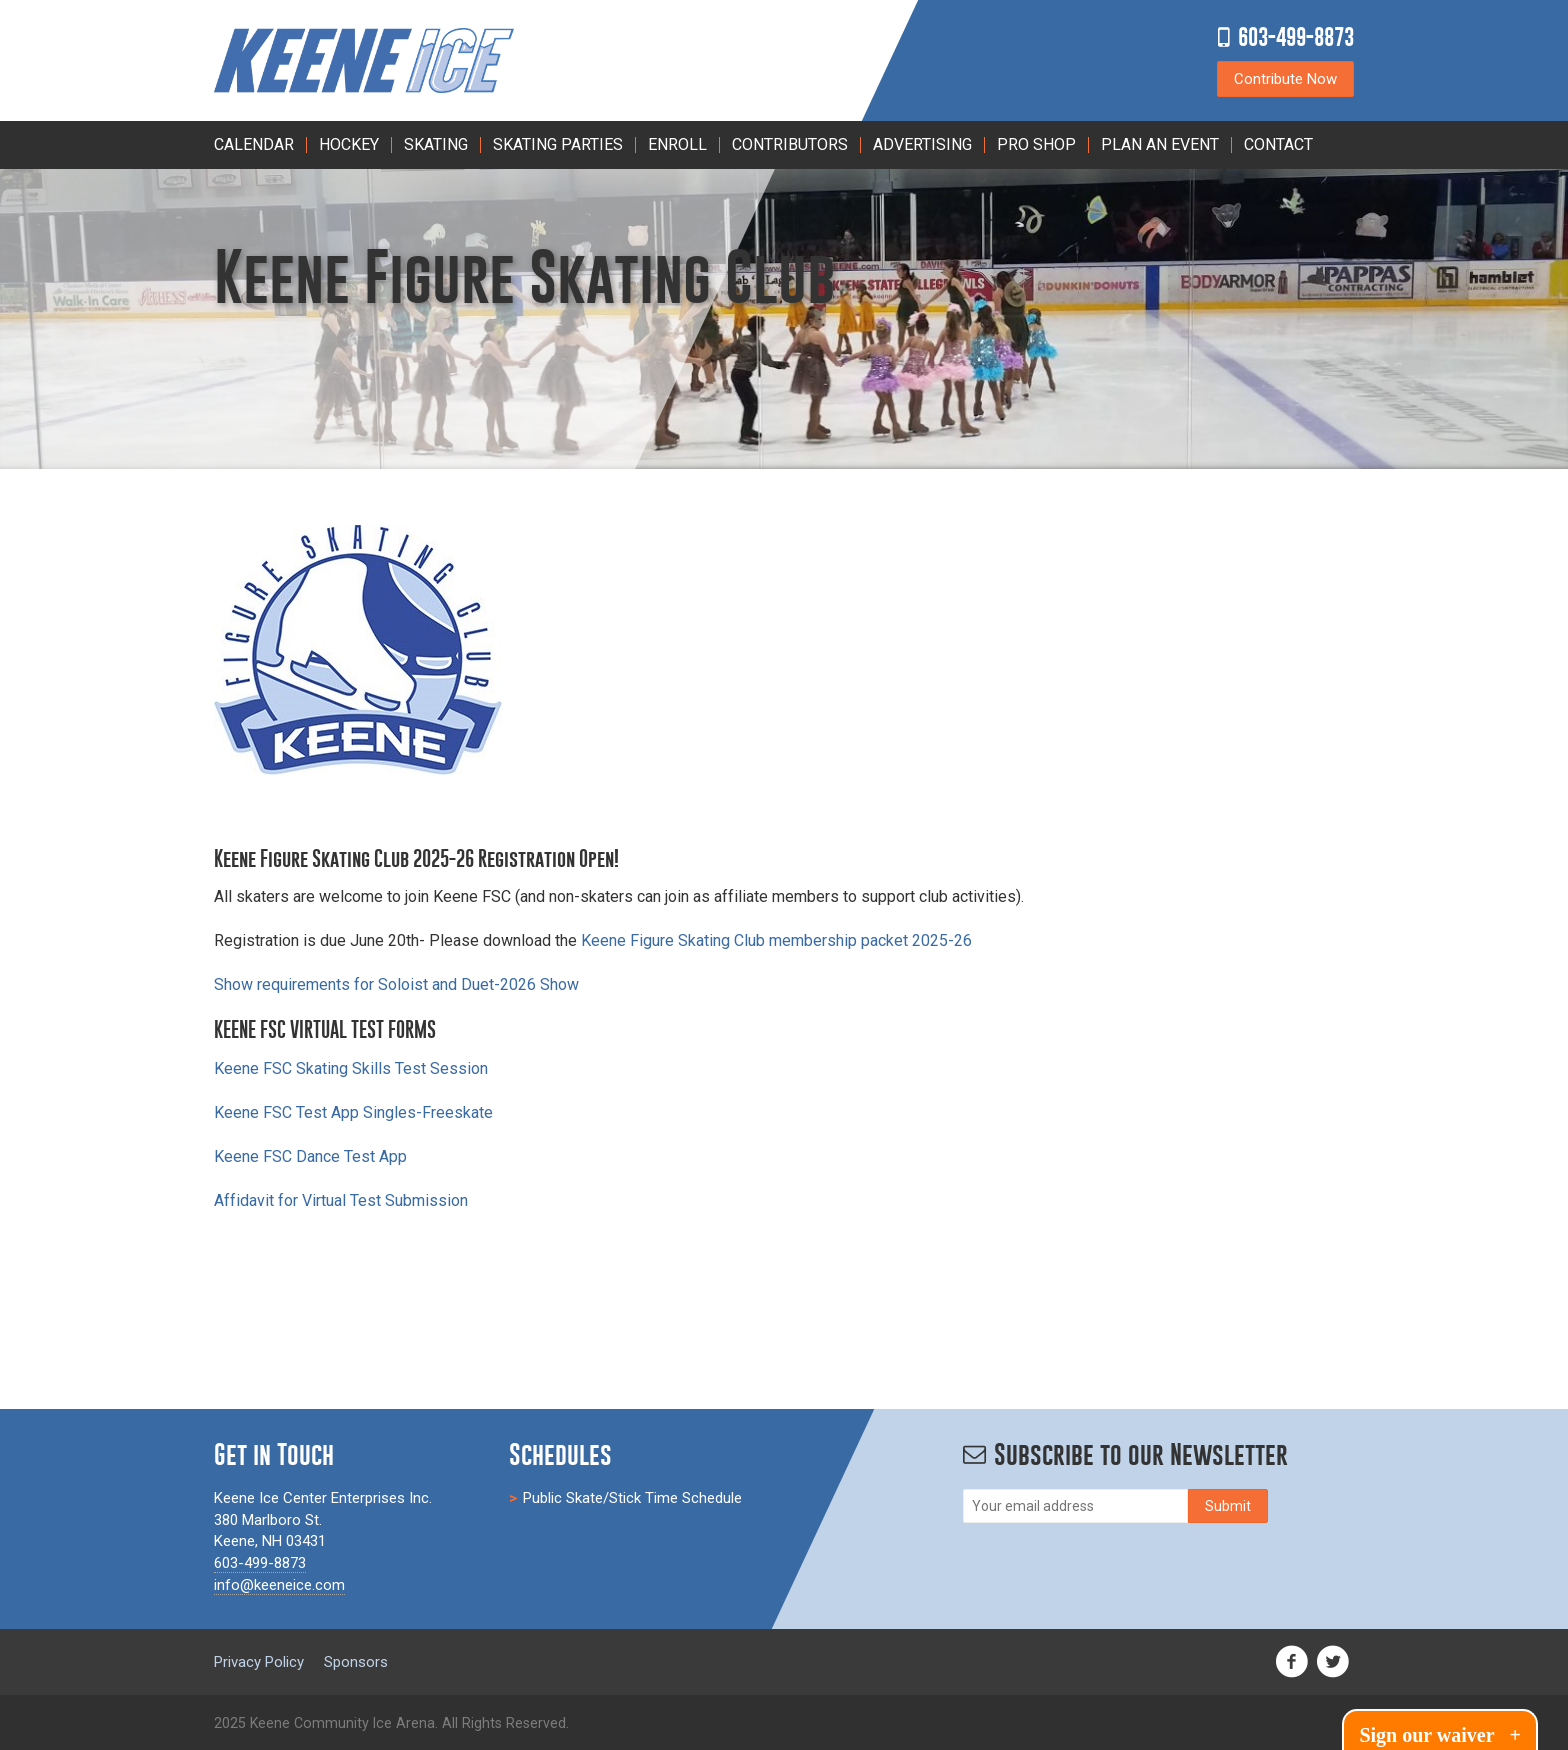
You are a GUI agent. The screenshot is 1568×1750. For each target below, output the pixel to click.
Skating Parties (558, 144)
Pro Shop (1036, 144)
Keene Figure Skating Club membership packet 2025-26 (776, 940)
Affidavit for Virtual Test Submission (341, 1200)
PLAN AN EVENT (1160, 144)
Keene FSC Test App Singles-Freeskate (353, 1112)
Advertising (922, 144)
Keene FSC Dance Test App (310, 1156)
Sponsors (356, 1662)
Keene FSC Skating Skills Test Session (351, 1068)
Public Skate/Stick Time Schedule (632, 1498)
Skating (436, 144)
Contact (1278, 144)
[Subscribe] (1228, 1506)
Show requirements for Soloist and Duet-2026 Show (396, 984)
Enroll (677, 144)
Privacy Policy (259, 1662)
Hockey (349, 144)
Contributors (790, 144)
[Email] (1075, 1506)
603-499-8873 (1296, 36)
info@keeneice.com (279, 1585)
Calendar (254, 144)
